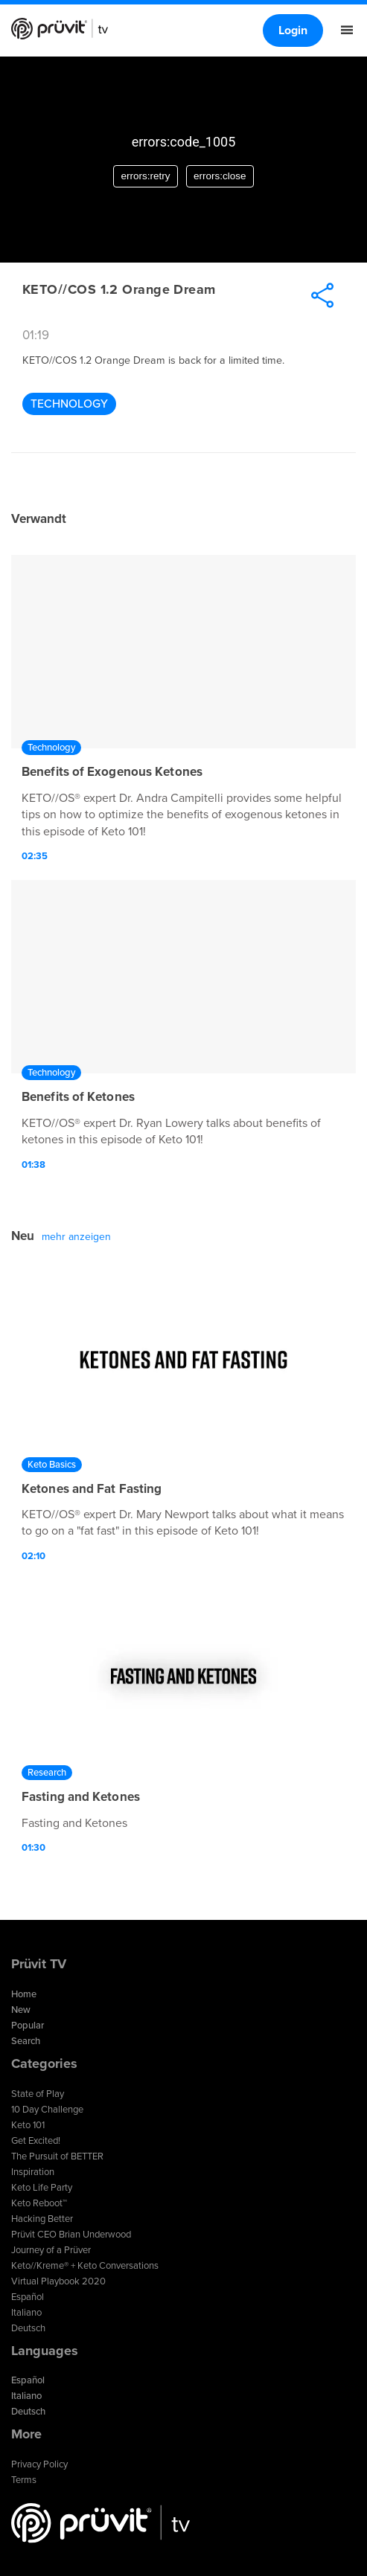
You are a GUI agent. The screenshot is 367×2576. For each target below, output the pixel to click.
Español (27, 2297)
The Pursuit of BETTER (57, 2156)
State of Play (37, 2094)
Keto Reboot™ (39, 2203)
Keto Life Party (41, 2188)
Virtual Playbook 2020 (58, 2281)
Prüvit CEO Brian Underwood (71, 2235)
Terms (23, 2480)
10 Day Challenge (47, 2110)
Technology (69, 404)
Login (292, 30)
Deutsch (28, 2328)
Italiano (26, 2313)
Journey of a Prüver (51, 2250)
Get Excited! (35, 2141)
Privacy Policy (39, 2464)
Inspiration (32, 2172)
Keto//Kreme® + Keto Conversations (85, 2266)
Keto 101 (28, 2125)
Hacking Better (42, 2219)
